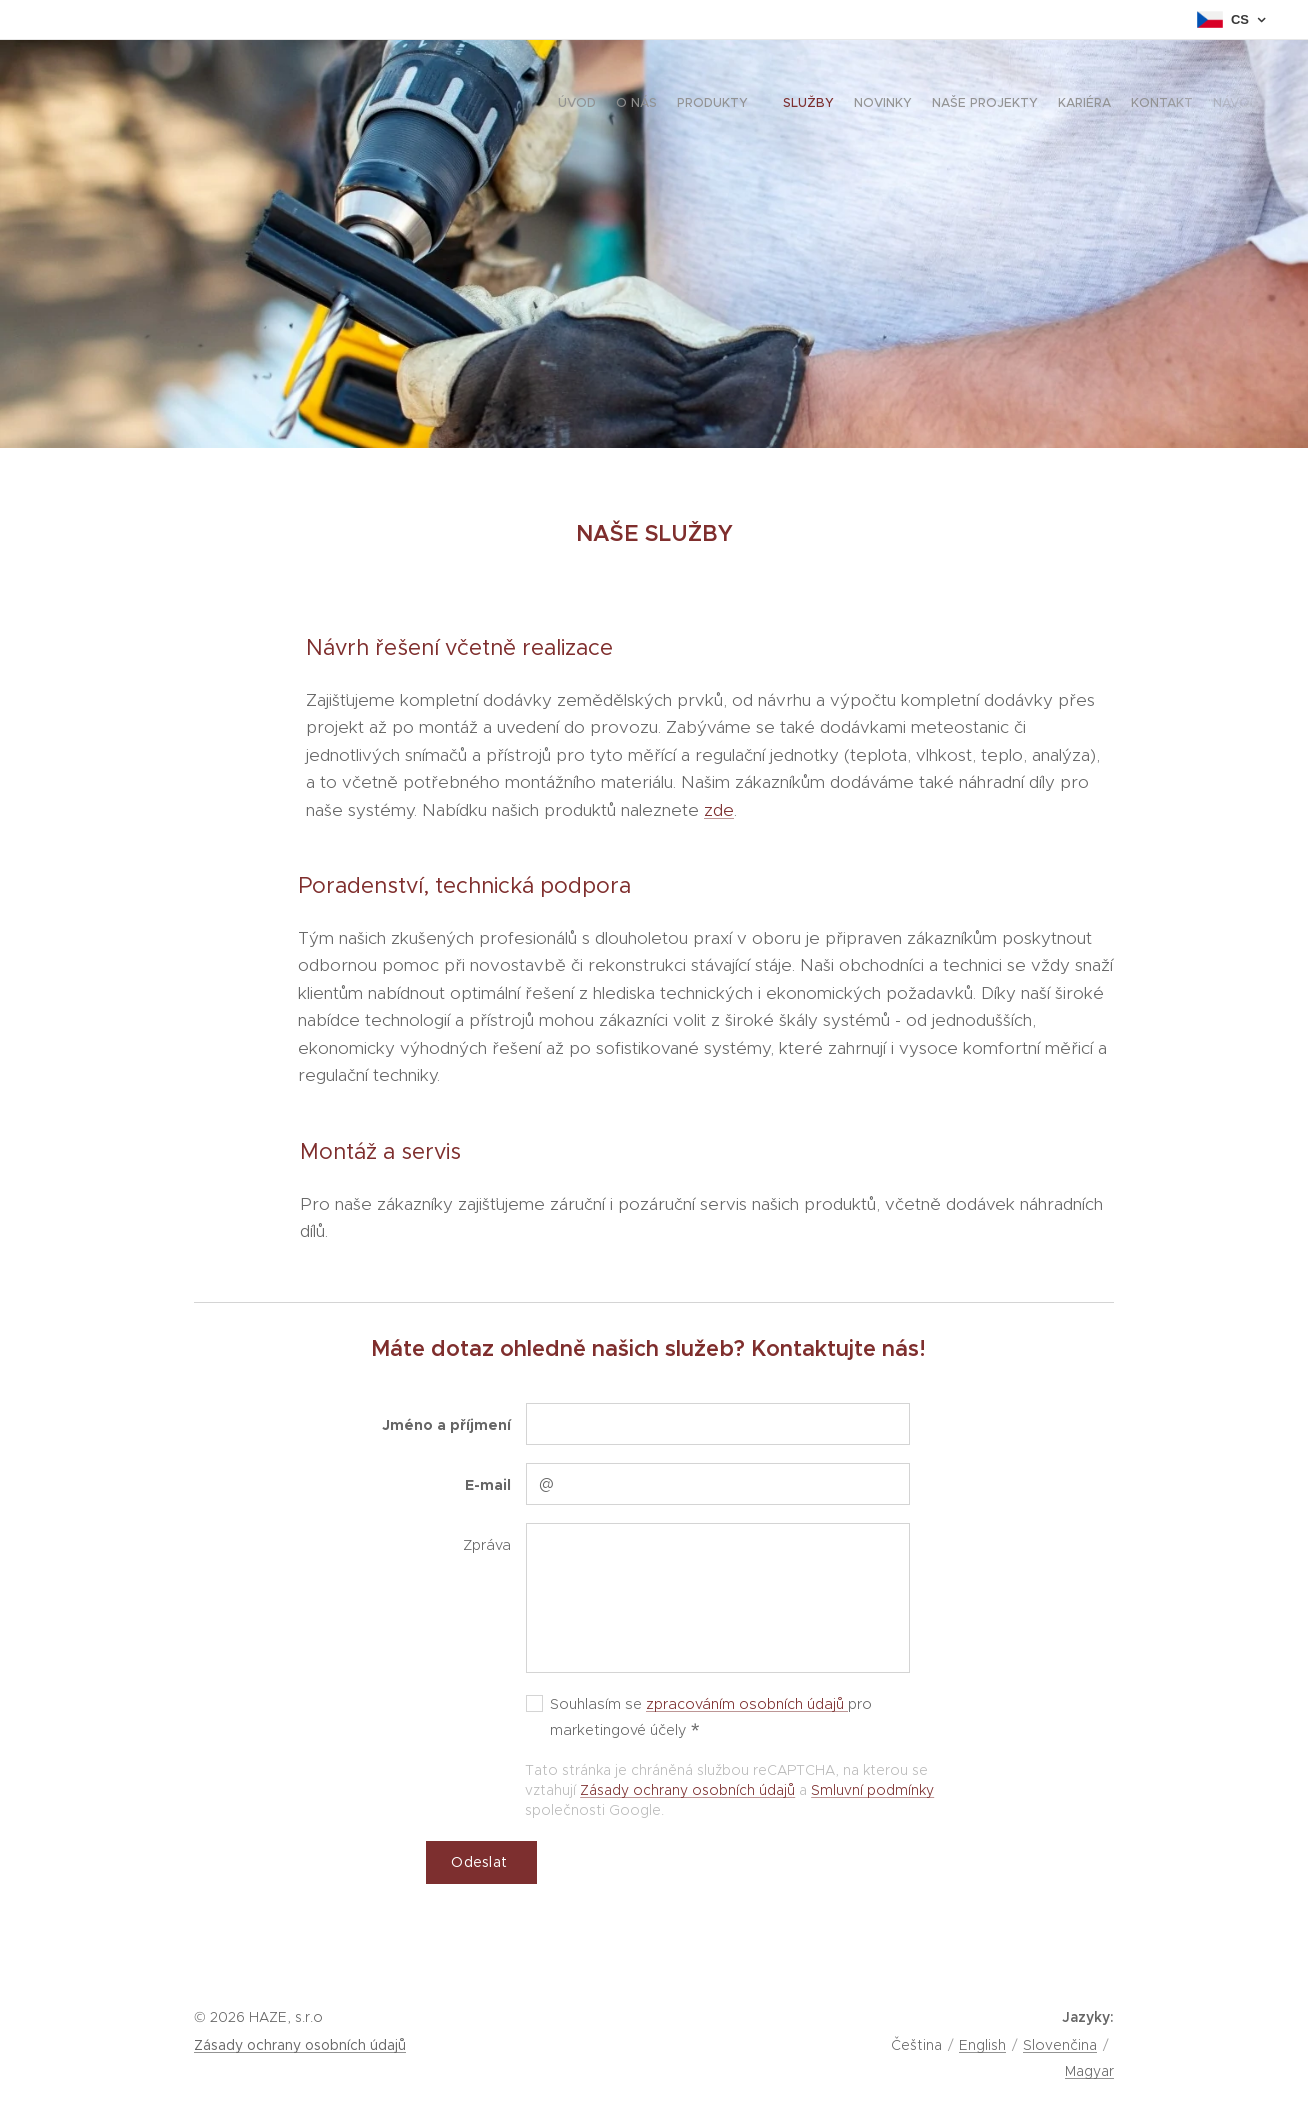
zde (719, 810)
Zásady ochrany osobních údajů (687, 1790)
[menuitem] (1095, 105)
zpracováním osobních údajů (747, 1704)
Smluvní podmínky (872, 1790)
